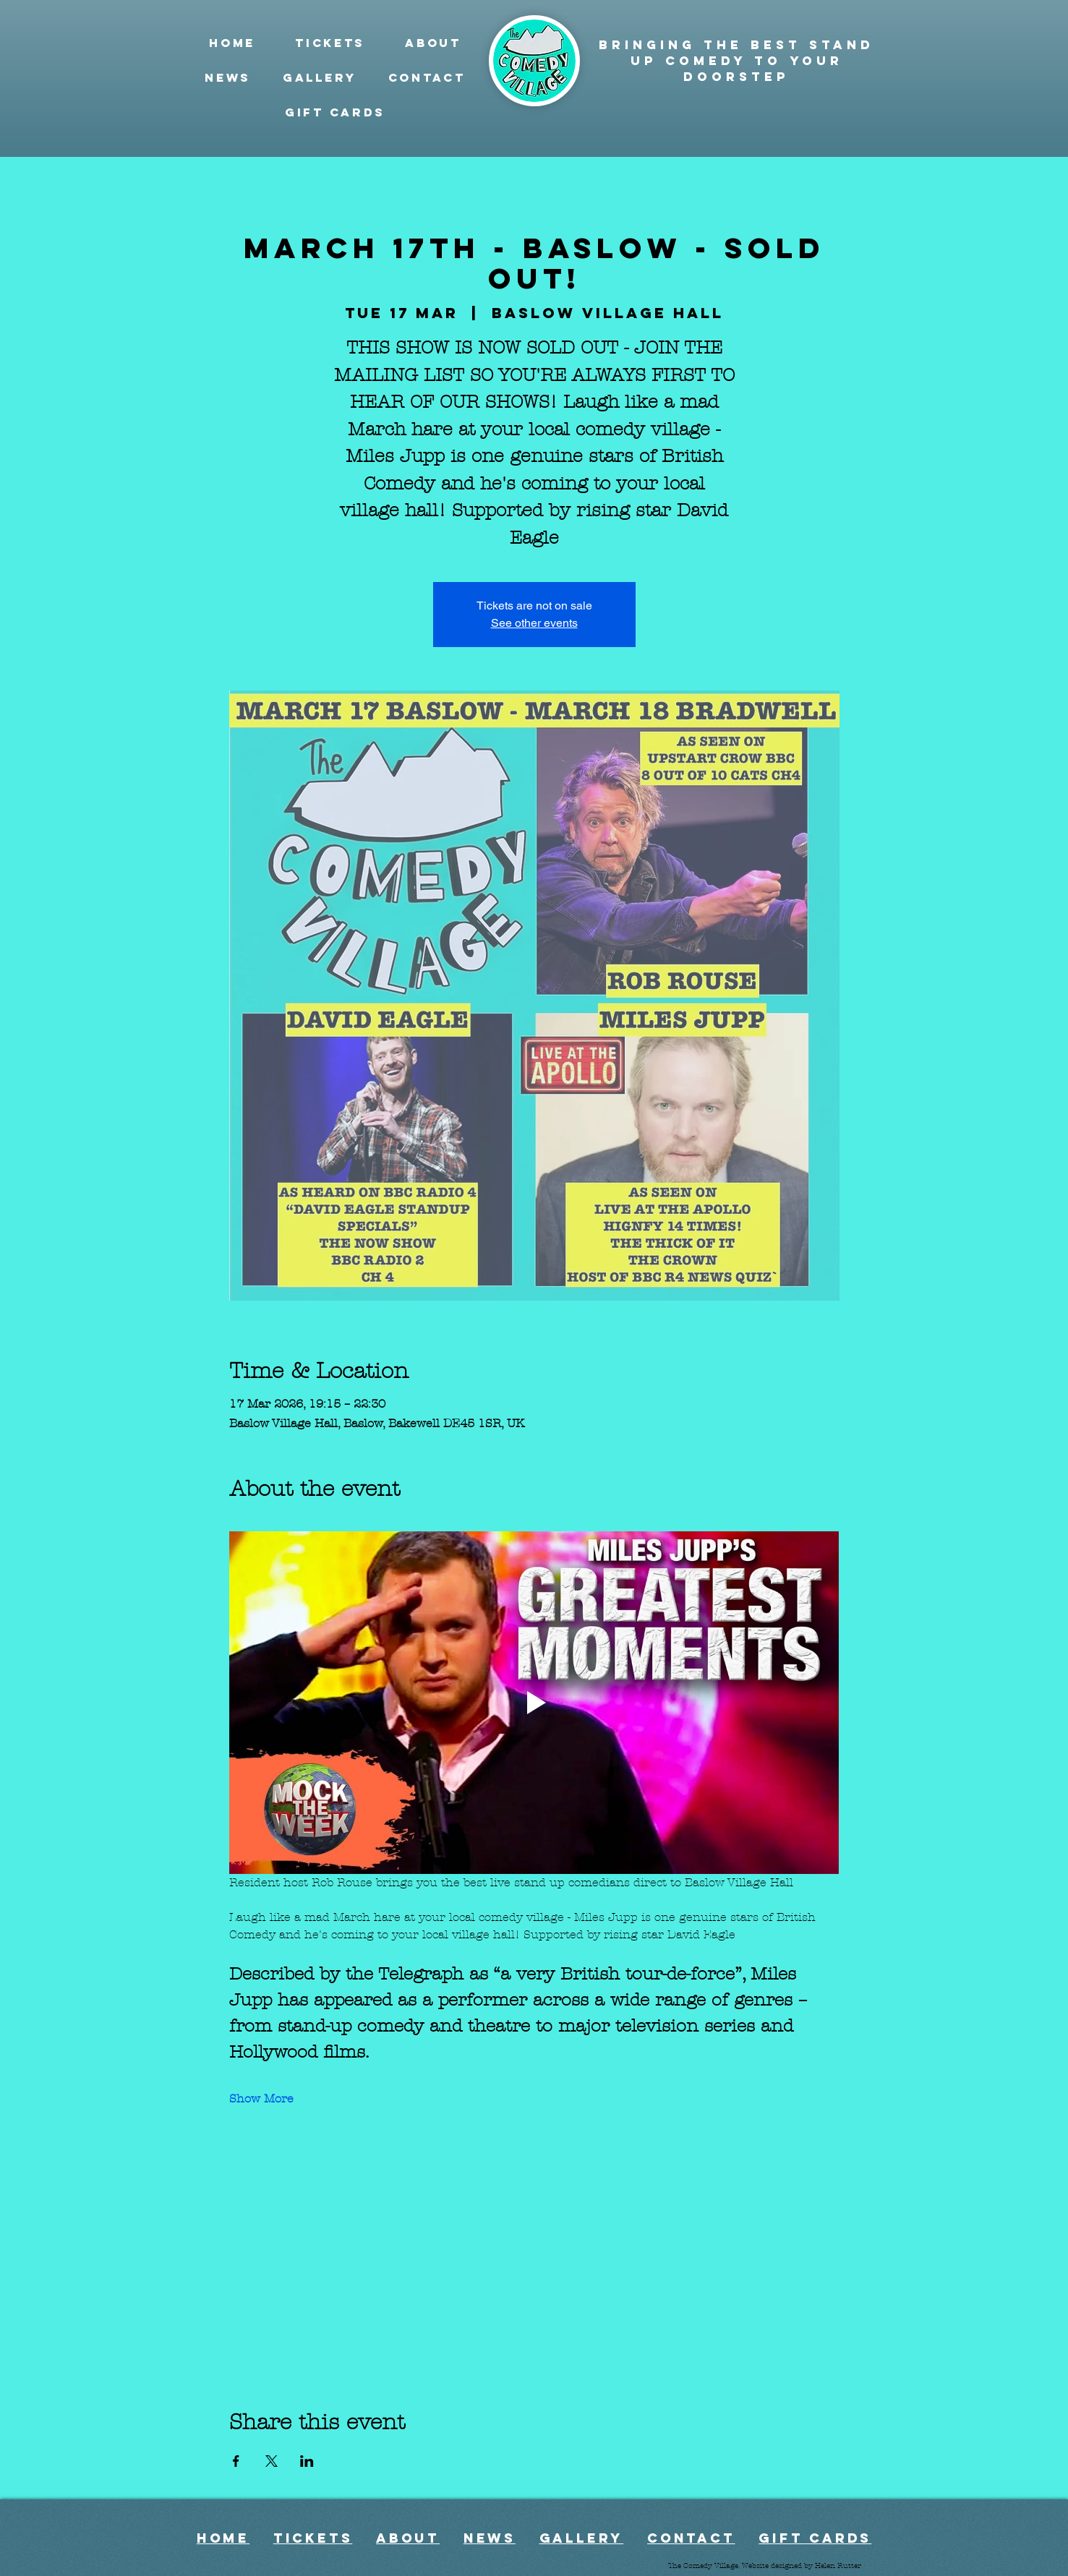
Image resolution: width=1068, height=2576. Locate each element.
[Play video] (534, 1702)
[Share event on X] (271, 2461)
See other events (534, 623)
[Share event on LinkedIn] (307, 2461)
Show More (261, 2098)
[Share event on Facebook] (236, 2461)
